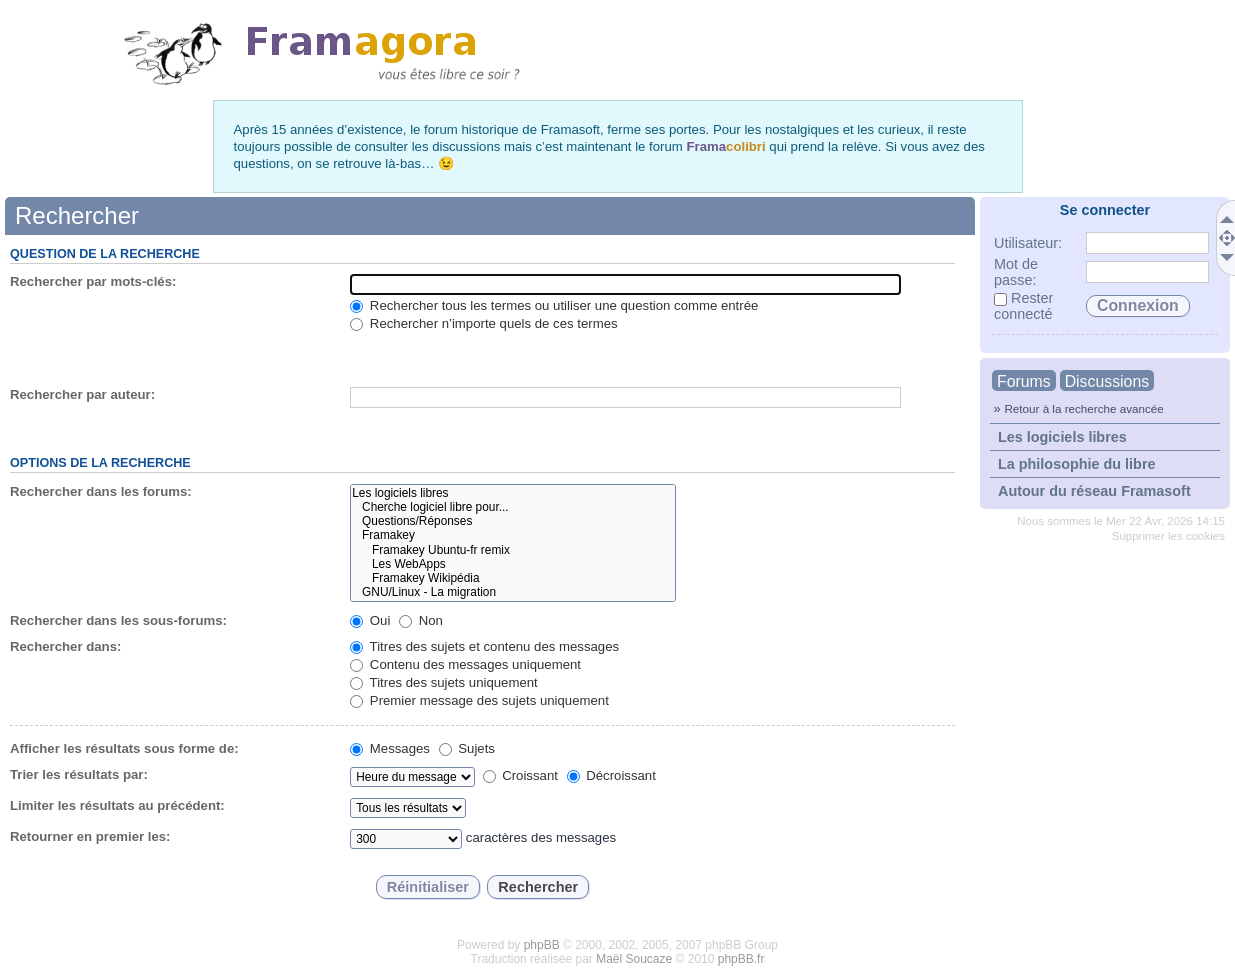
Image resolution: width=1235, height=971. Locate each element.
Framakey (512, 535)
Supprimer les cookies (1168, 536)
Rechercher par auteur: (82, 394)
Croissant (520, 775)
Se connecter (1105, 210)
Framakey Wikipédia (512, 578)
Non (421, 620)
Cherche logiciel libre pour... (512, 507)
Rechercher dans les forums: (101, 491)
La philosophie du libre (1077, 464)
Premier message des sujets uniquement (479, 700)
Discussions (1107, 381)
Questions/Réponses (512, 521)
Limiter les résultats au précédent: (117, 805)
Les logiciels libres (1062, 437)
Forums (1024, 381)
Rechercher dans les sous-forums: (118, 620)
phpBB (542, 945)
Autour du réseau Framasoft (1094, 491)
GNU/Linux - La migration (512, 592)
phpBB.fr (741, 959)
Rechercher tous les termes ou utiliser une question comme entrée (554, 305)
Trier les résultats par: (79, 774)
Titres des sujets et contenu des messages (484, 646)
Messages (390, 748)
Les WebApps (512, 564)
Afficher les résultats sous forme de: (124, 748)
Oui (370, 620)
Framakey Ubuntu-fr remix (512, 550)
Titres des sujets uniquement (444, 682)
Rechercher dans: (65, 646)
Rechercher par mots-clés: (93, 281)
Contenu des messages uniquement (465, 664)
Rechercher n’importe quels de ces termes (483, 323)
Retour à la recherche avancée (1083, 408)
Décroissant (611, 775)
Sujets (467, 748)
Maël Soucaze (634, 959)
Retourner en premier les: (90, 836)
